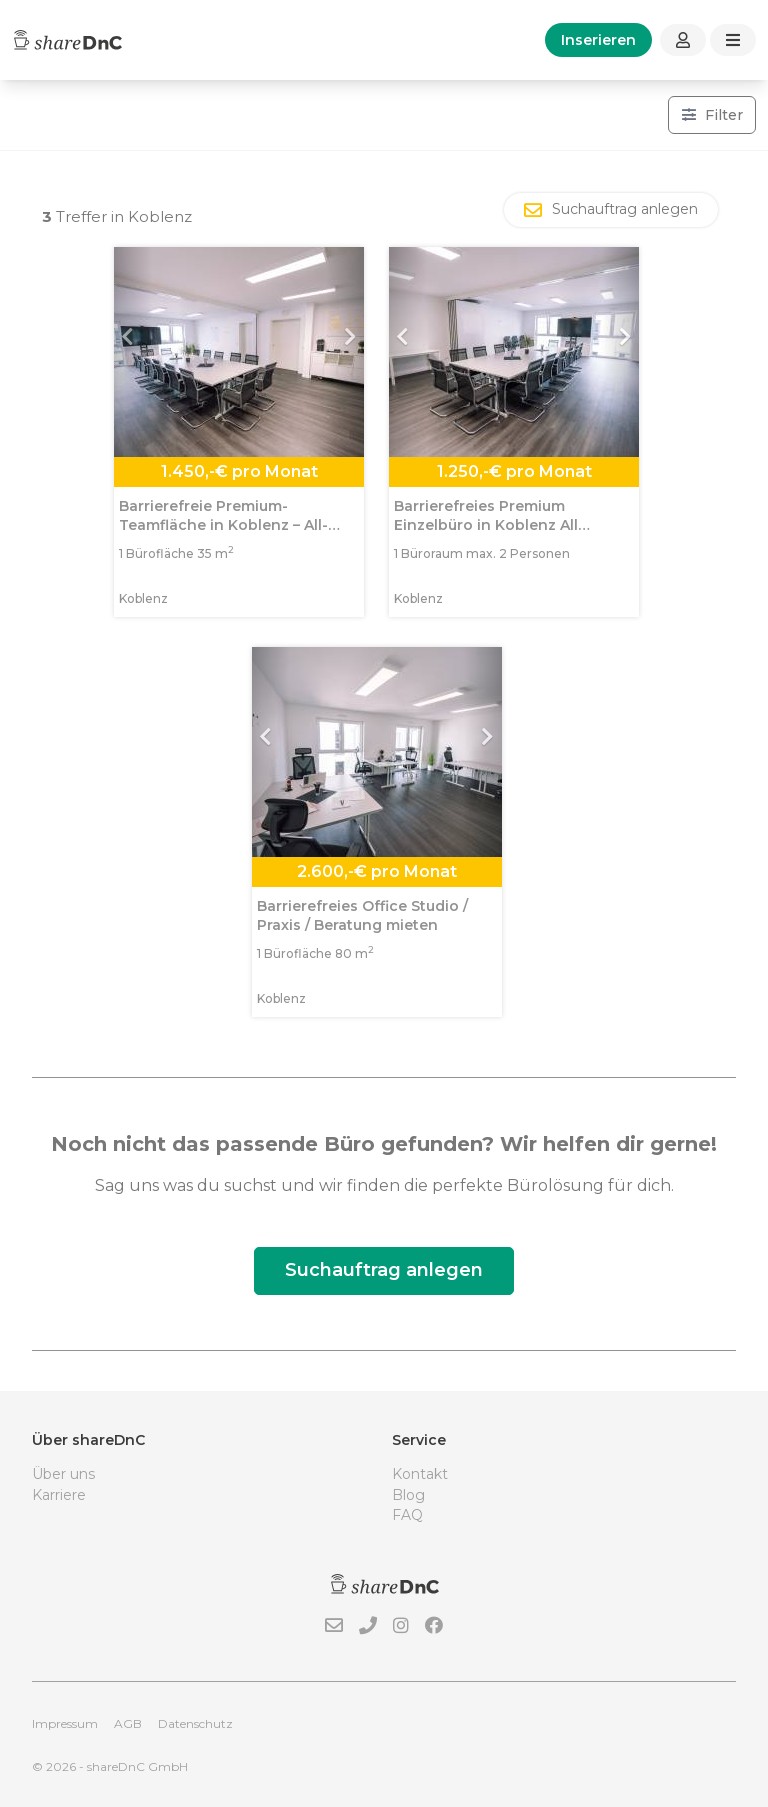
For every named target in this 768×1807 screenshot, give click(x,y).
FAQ (407, 1515)
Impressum (65, 1723)
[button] (133, 352)
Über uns (63, 1474)
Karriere (59, 1495)
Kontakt (420, 1474)
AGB (128, 1723)
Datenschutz (195, 1723)
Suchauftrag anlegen (384, 1270)
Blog (408, 1495)
